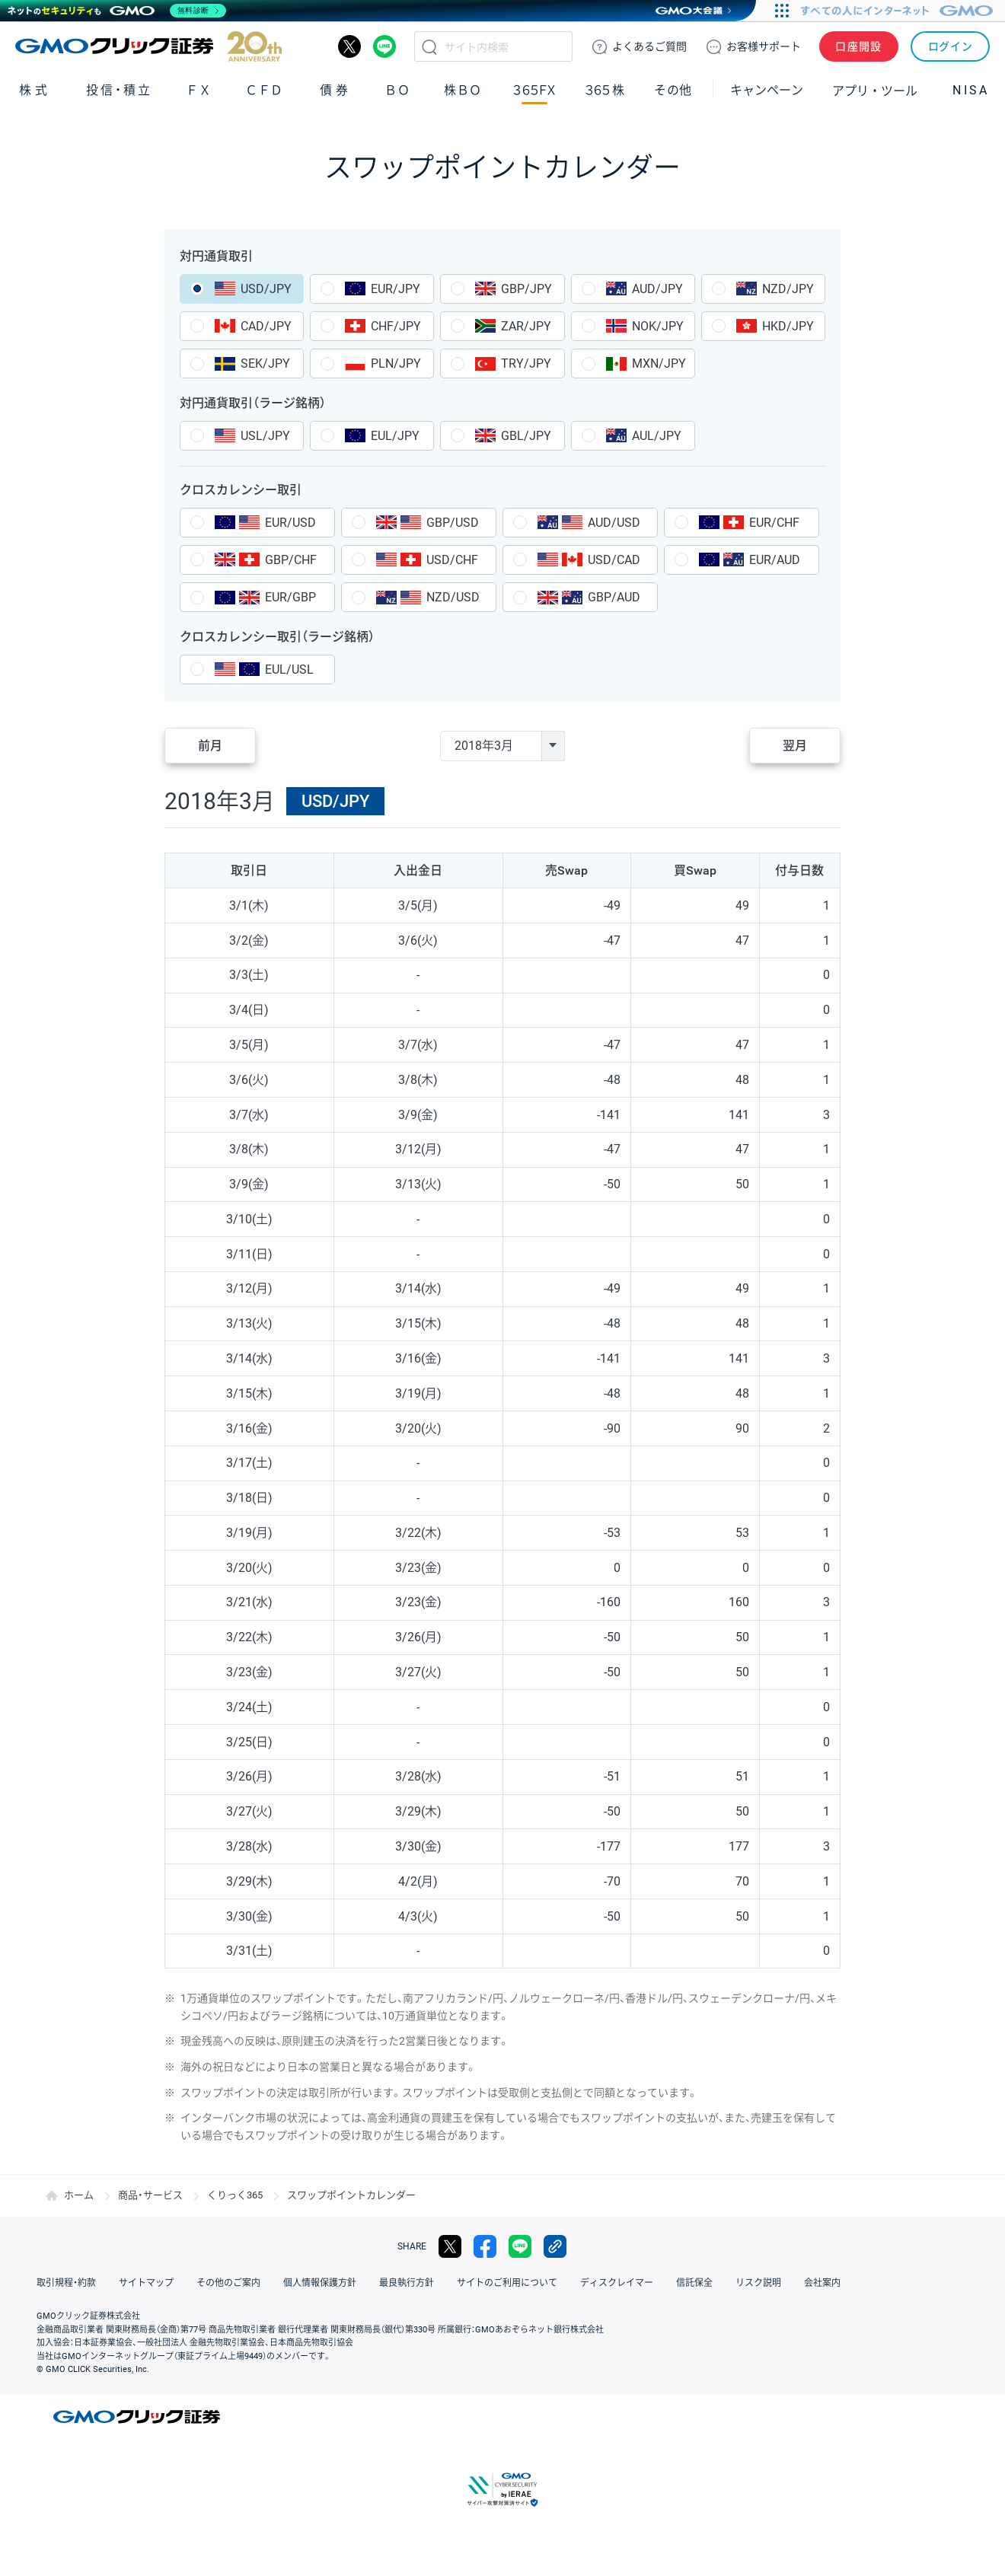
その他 (673, 90)
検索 (429, 46)
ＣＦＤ (264, 90)
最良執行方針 (406, 2283)
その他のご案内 (228, 2283)
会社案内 (822, 2283)
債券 (336, 90)
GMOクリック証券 (148, 46)
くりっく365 (235, 2195)
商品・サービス (150, 2195)
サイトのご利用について (507, 2283)
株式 (35, 90)
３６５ (605, 90)
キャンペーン (766, 90)
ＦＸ (199, 90)
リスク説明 (758, 2283)
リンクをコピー (555, 2246)
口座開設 (858, 46)
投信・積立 (119, 90)
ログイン (950, 46)
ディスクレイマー (616, 2283)
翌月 (795, 745)
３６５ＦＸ (534, 90)
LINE (384, 46)
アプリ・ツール (874, 90)
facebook (485, 2246)
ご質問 (649, 46)
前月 (210, 745)
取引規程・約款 (66, 2283)
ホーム (79, 2195)
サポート (763, 46)
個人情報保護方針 (319, 2283)
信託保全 (694, 2283)
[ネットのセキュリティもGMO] (117, 10)
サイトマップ (146, 2283)
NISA (970, 90)
